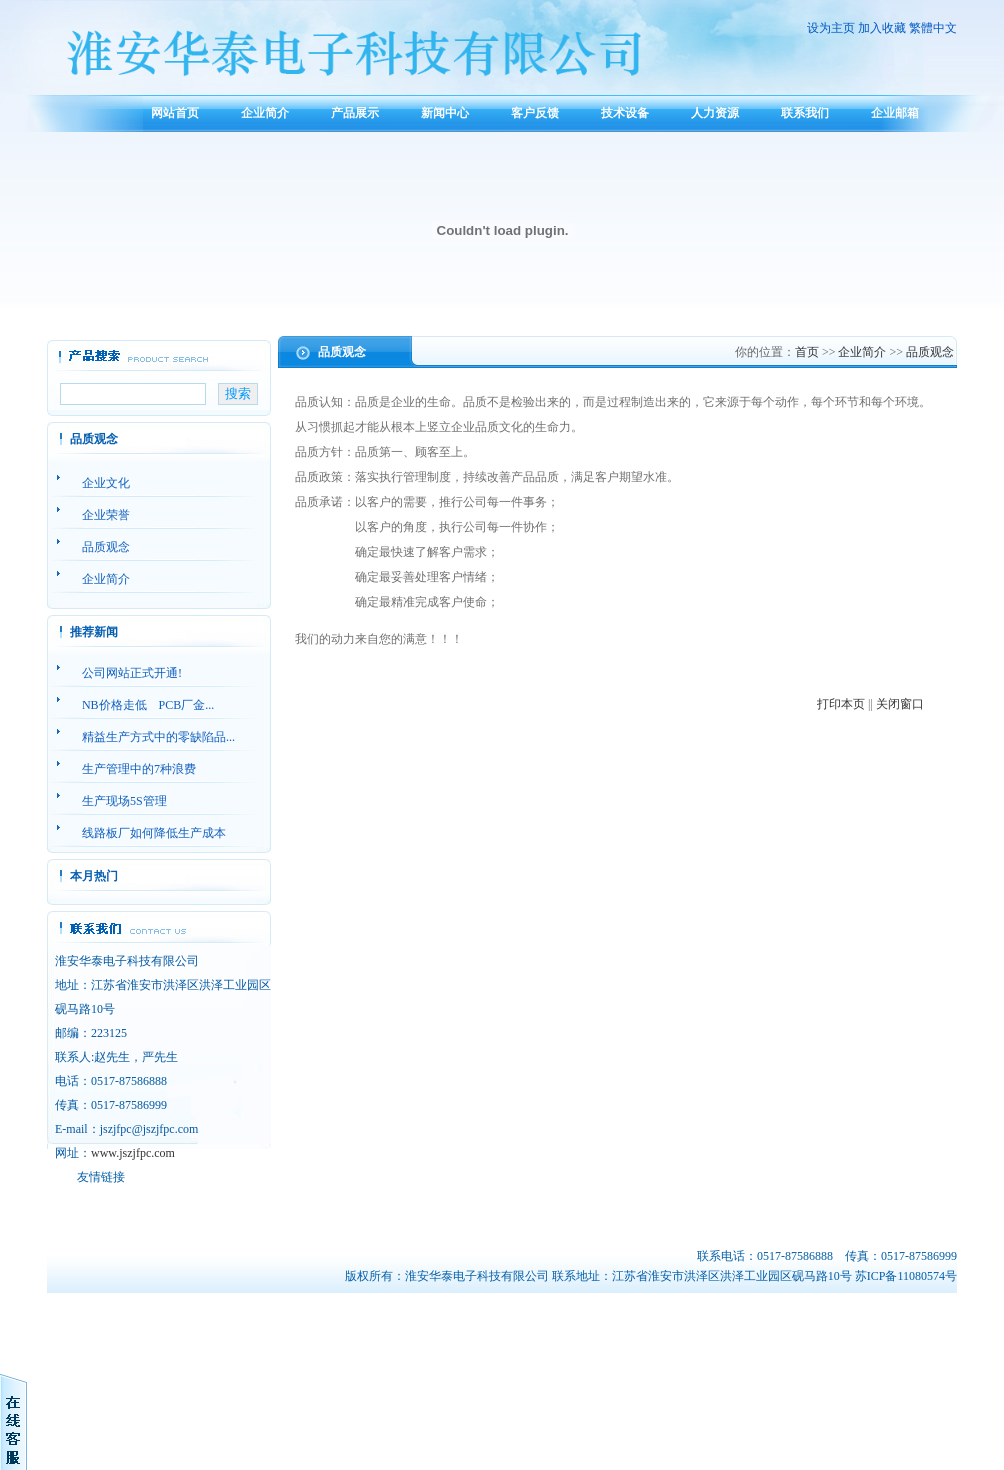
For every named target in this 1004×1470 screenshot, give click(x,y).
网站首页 (175, 113)
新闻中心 (445, 113)
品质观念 (930, 352)
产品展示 (355, 113)
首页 (807, 352)
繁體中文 (933, 28)
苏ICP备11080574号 (906, 1276)
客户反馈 (535, 113)
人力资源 (715, 113)
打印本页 (841, 704)
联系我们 (805, 113)
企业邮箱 (895, 113)
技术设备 (625, 113)
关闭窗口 (900, 704)
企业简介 (265, 113)
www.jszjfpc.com (133, 1153)
